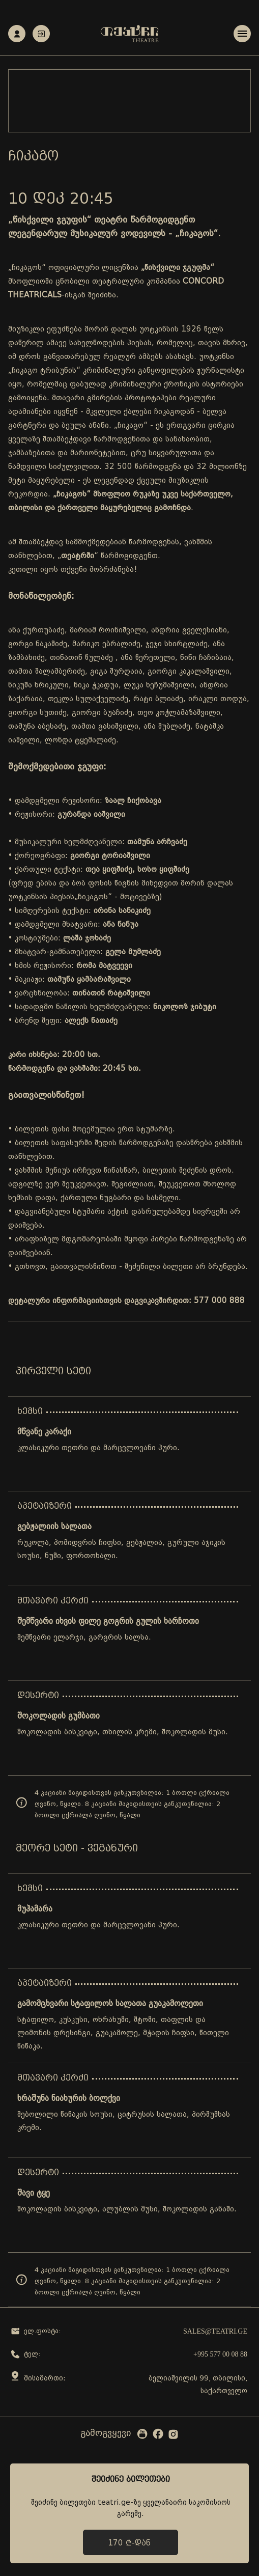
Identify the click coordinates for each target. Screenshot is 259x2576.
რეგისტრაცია (17, 34)
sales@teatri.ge (215, 2331)
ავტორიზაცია (41, 34)
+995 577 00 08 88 (220, 2354)
